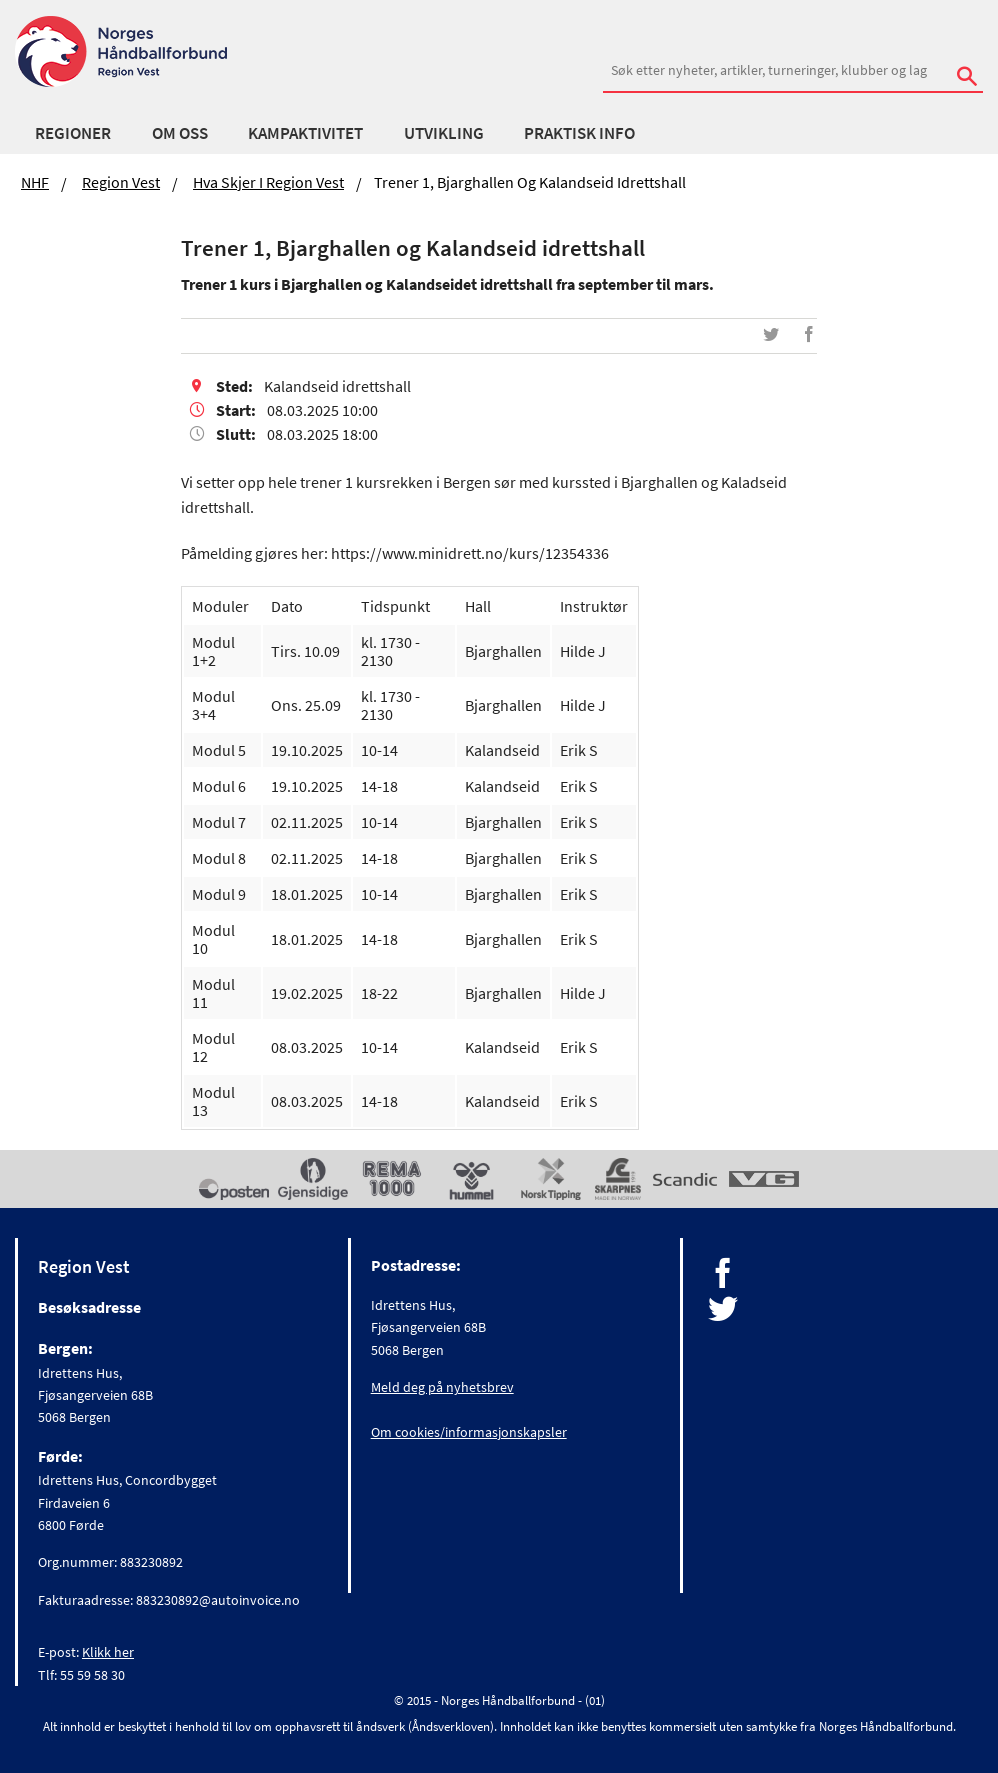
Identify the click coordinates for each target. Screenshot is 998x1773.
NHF (35, 182)
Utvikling (444, 133)
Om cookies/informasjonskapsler (469, 1432)
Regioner (73, 133)
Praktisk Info (579, 133)
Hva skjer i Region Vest (268, 182)
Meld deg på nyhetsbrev (442, 1387)
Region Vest (121, 182)
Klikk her (108, 1652)
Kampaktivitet (305, 133)
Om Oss (180, 133)
